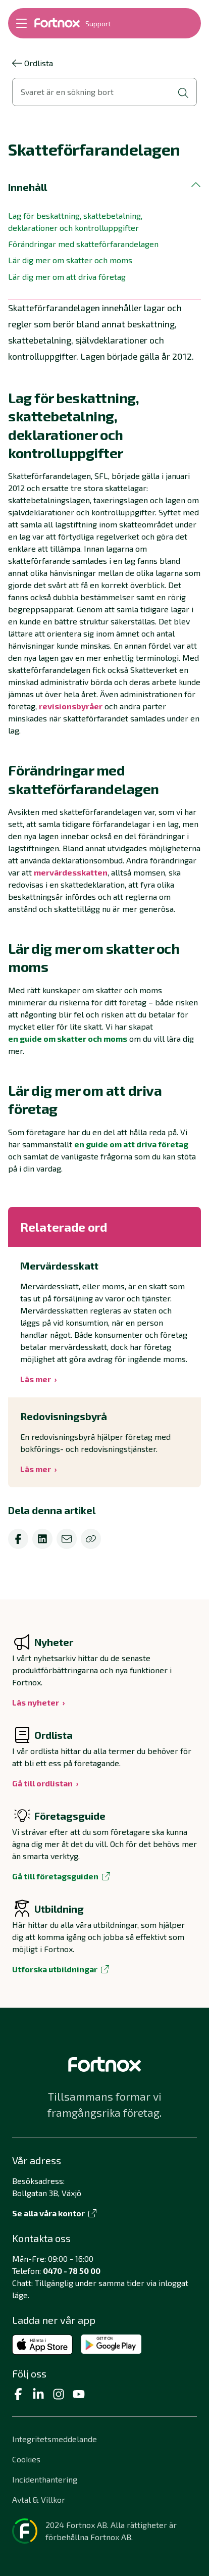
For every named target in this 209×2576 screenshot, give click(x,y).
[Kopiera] (91, 1539)
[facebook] (18, 1539)
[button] (104, 187)
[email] (67, 1539)
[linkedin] (42, 1539)
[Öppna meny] (21, 23)
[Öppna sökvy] (104, 92)
